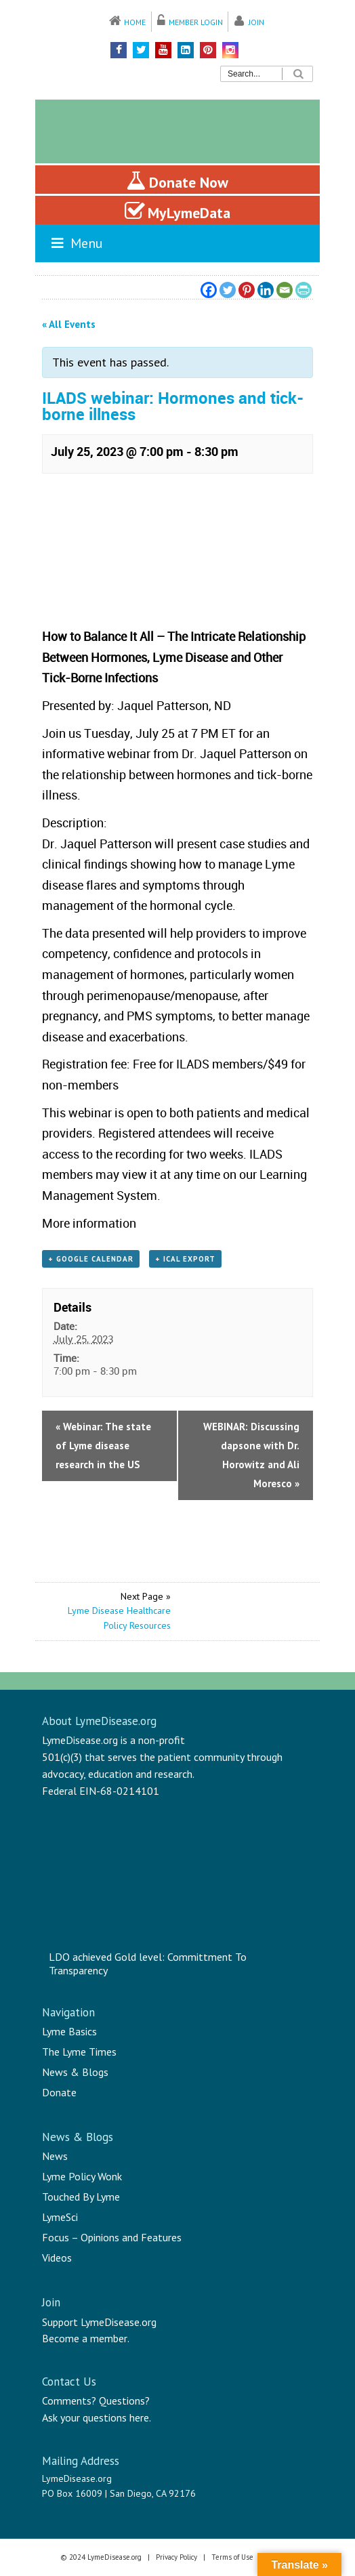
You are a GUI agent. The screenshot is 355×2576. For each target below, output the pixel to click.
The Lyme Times (79, 2051)
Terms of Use (232, 2557)
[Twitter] (228, 290)
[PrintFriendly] (303, 290)
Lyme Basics (69, 2031)
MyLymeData (177, 211)
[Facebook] (209, 290)
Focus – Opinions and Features (112, 2237)
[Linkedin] (265, 290)
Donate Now (177, 181)
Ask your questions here (95, 2417)
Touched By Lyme (81, 2196)
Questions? (124, 2400)
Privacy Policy (176, 2557)
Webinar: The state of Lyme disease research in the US (103, 1445)
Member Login (196, 22)
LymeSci (60, 2217)
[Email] (284, 290)
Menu (76, 243)
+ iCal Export (185, 1259)
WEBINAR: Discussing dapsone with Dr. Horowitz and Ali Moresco (251, 1455)
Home (135, 22)
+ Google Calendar (90, 1259)
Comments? (69, 2400)
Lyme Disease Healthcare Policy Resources (119, 1618)
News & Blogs (75, 2072)
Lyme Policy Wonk (82, 2176)
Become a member (84, 2338)
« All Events (69, 324)
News (55, 2156)
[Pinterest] (246, 290)
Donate (59, 2092)
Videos (57, 2257)
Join (256, 22)
